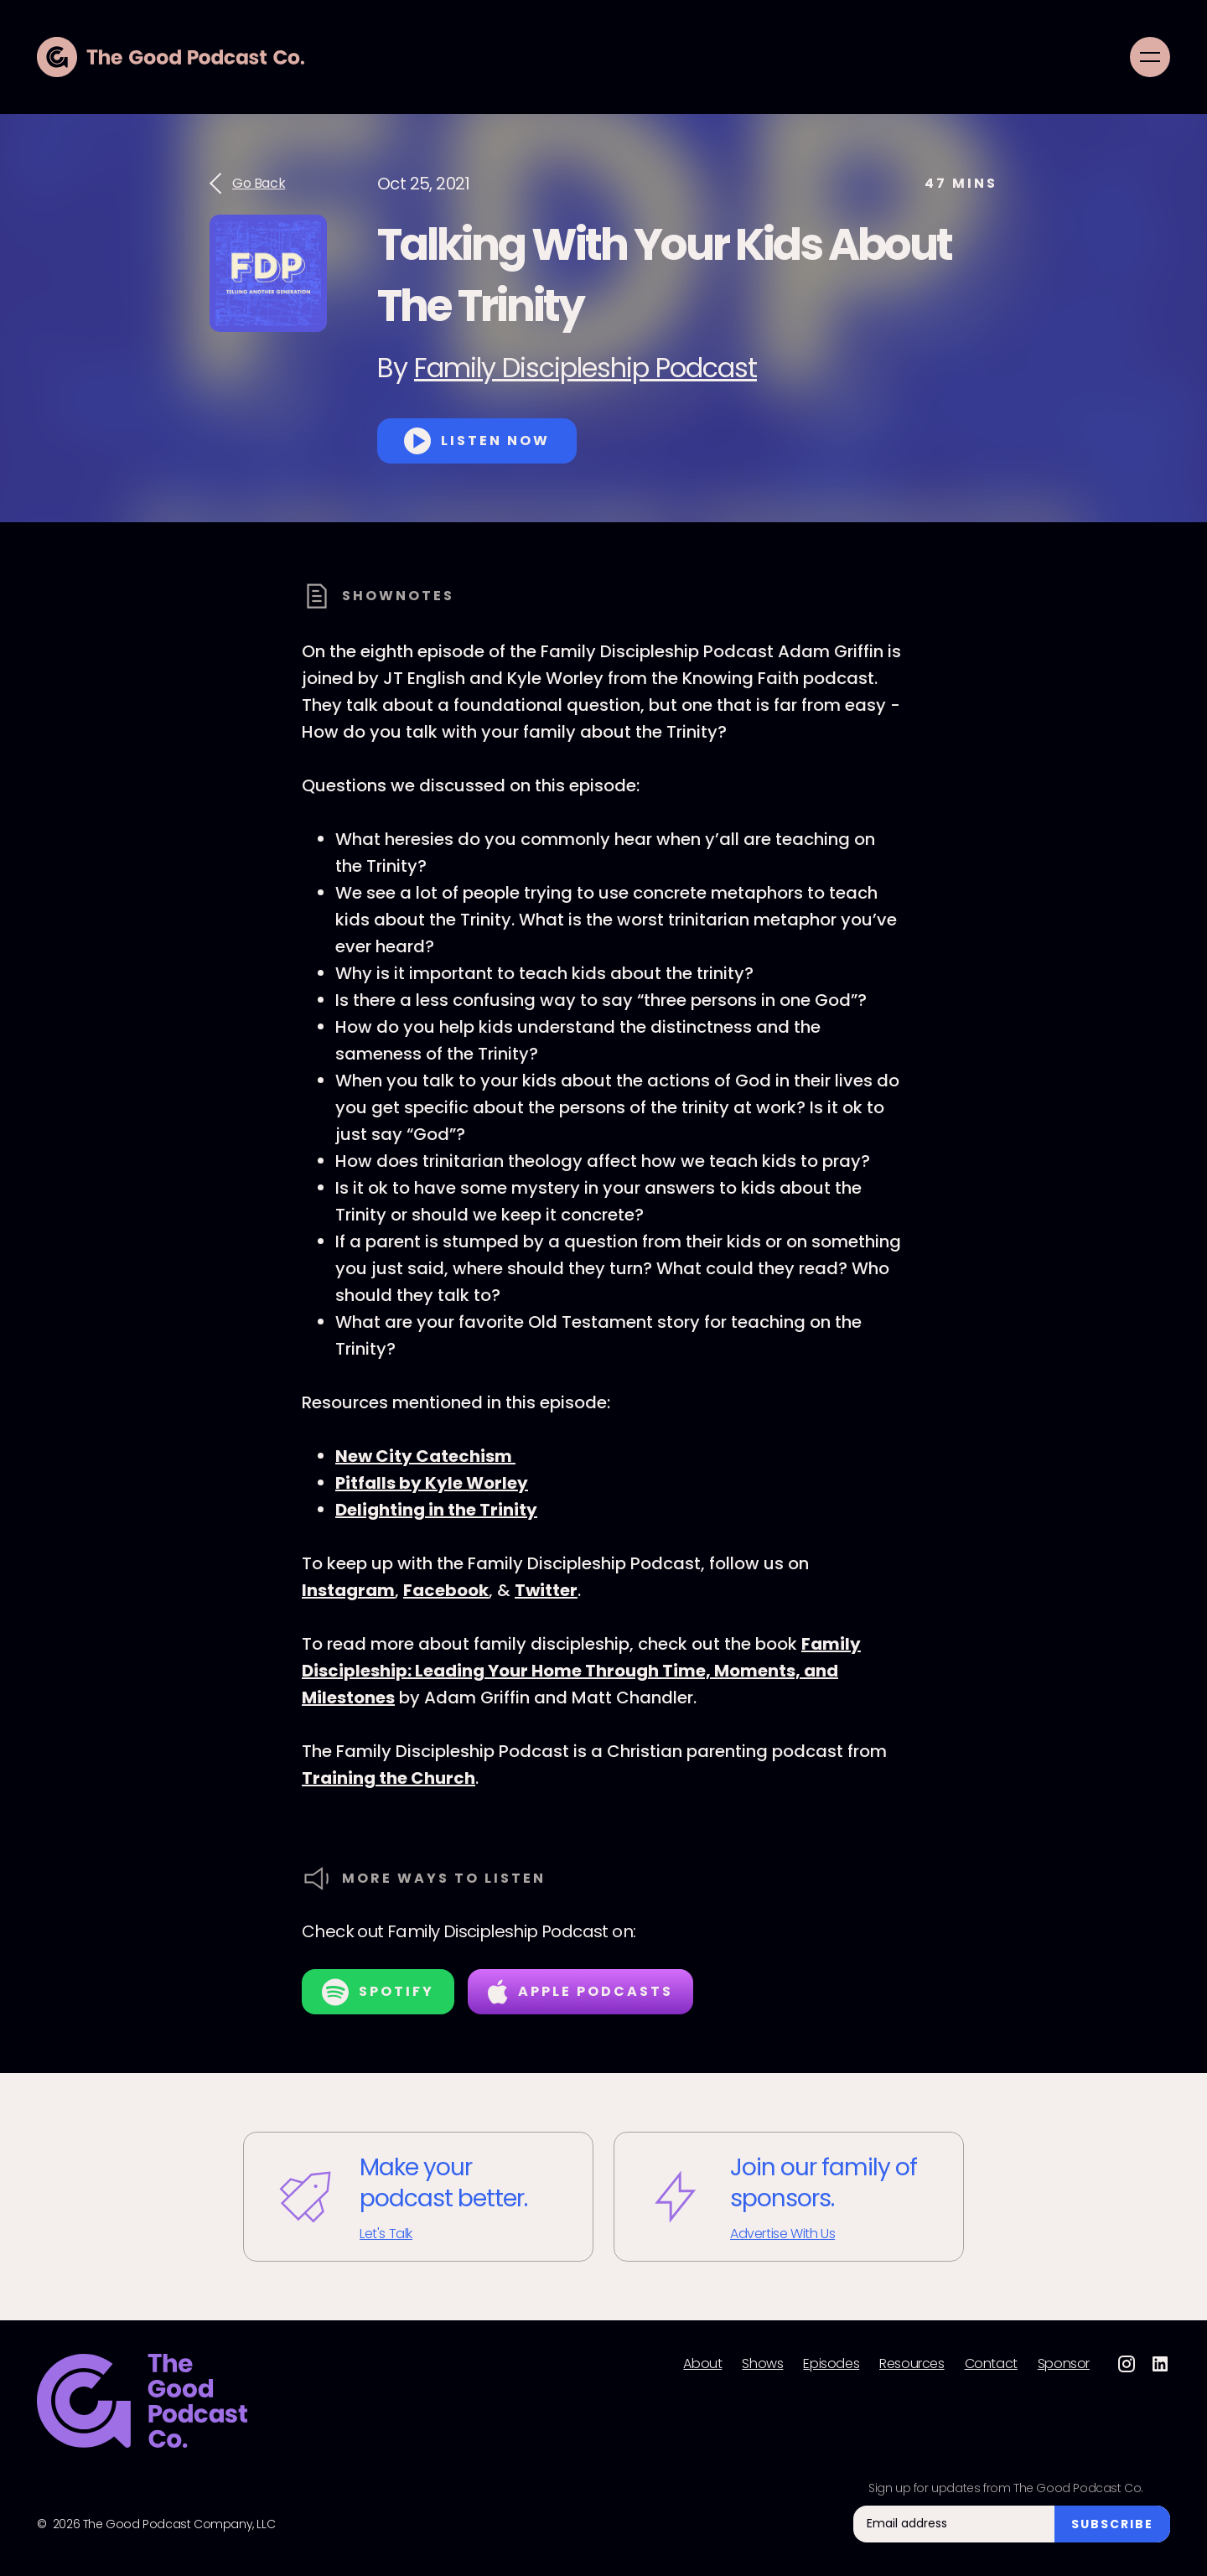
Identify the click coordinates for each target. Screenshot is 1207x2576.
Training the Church (388, 1778)
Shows (762, 2364)
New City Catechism (425, 1456)
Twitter (546, 1590)
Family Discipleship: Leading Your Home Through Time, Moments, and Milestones (581, 1670)
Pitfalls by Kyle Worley (431, 1483)
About (702, 2364)
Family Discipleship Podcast (585, 367)
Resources (911, 2364)
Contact (991, 2364)
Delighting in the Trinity (436, 1509)
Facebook (446, 1590)
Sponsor (1064, 2364)
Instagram (348, 1590)
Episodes (831, 2364)
